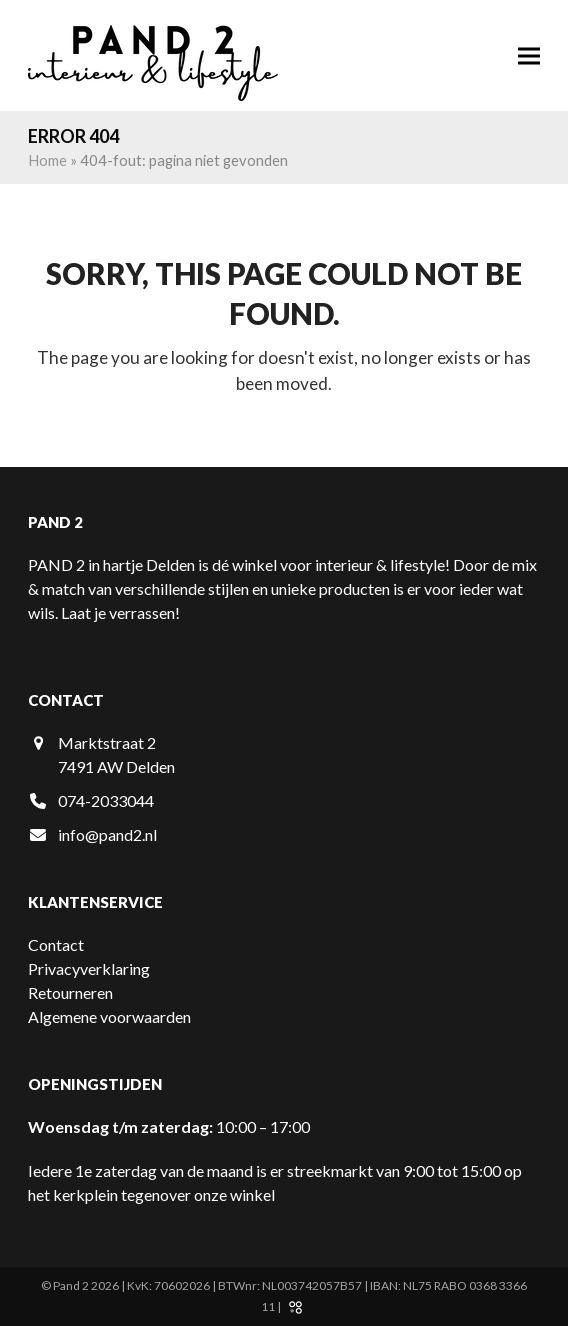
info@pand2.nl (107, 834)
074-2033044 (106, 800)
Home (47, 160)
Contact (56, 944)
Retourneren (70, 992)
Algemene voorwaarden (109, 1016)
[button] (529, 55)
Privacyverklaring (89, 968)
